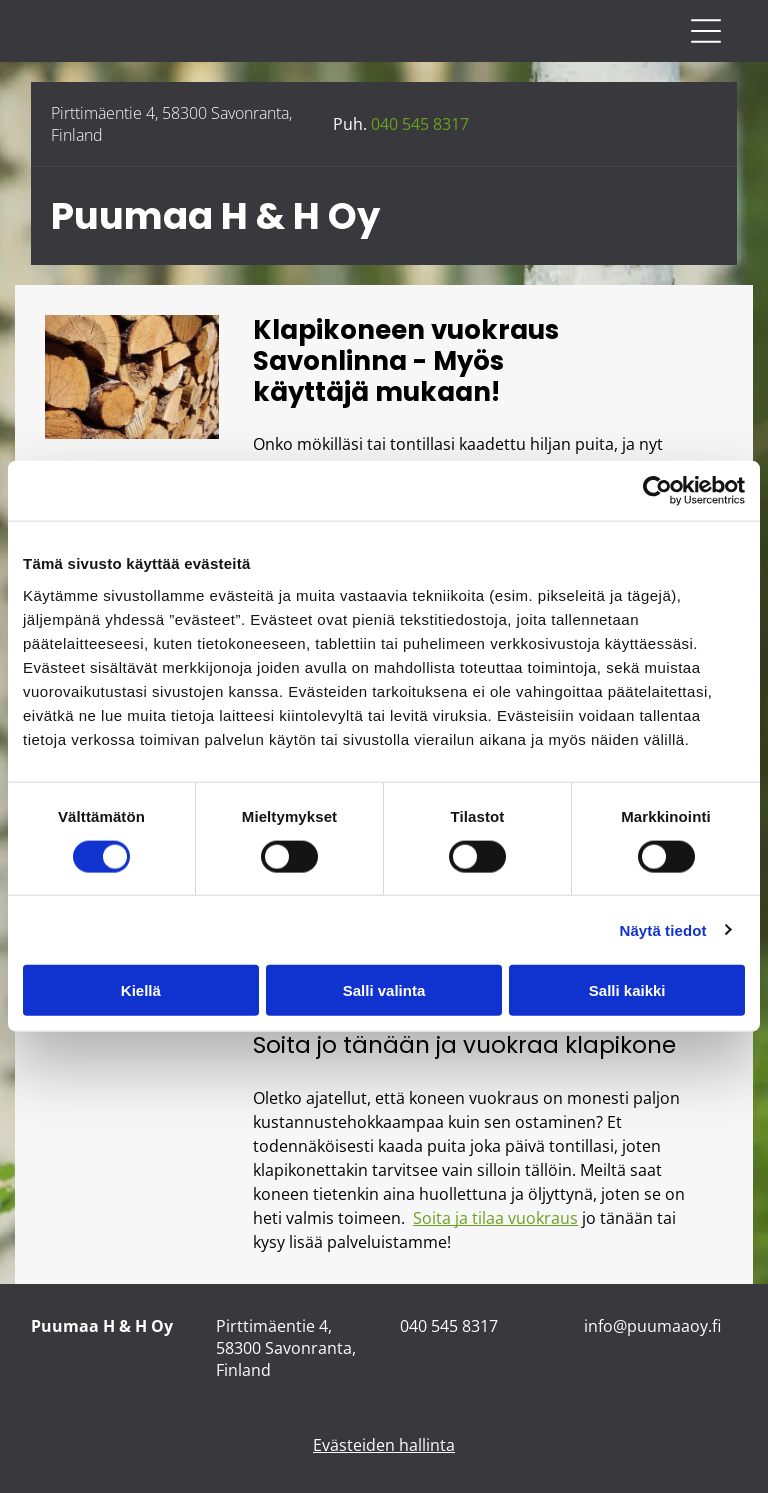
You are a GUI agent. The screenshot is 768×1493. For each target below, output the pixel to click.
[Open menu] (706, 31)
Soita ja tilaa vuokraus (495, 1218)
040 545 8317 (420, 124)
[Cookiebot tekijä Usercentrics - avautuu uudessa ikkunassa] (657, 491)
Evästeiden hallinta (384, 1445)
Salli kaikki (627, 990)
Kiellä (141, 990)
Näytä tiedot (663, 929)
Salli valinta (384, 990)
